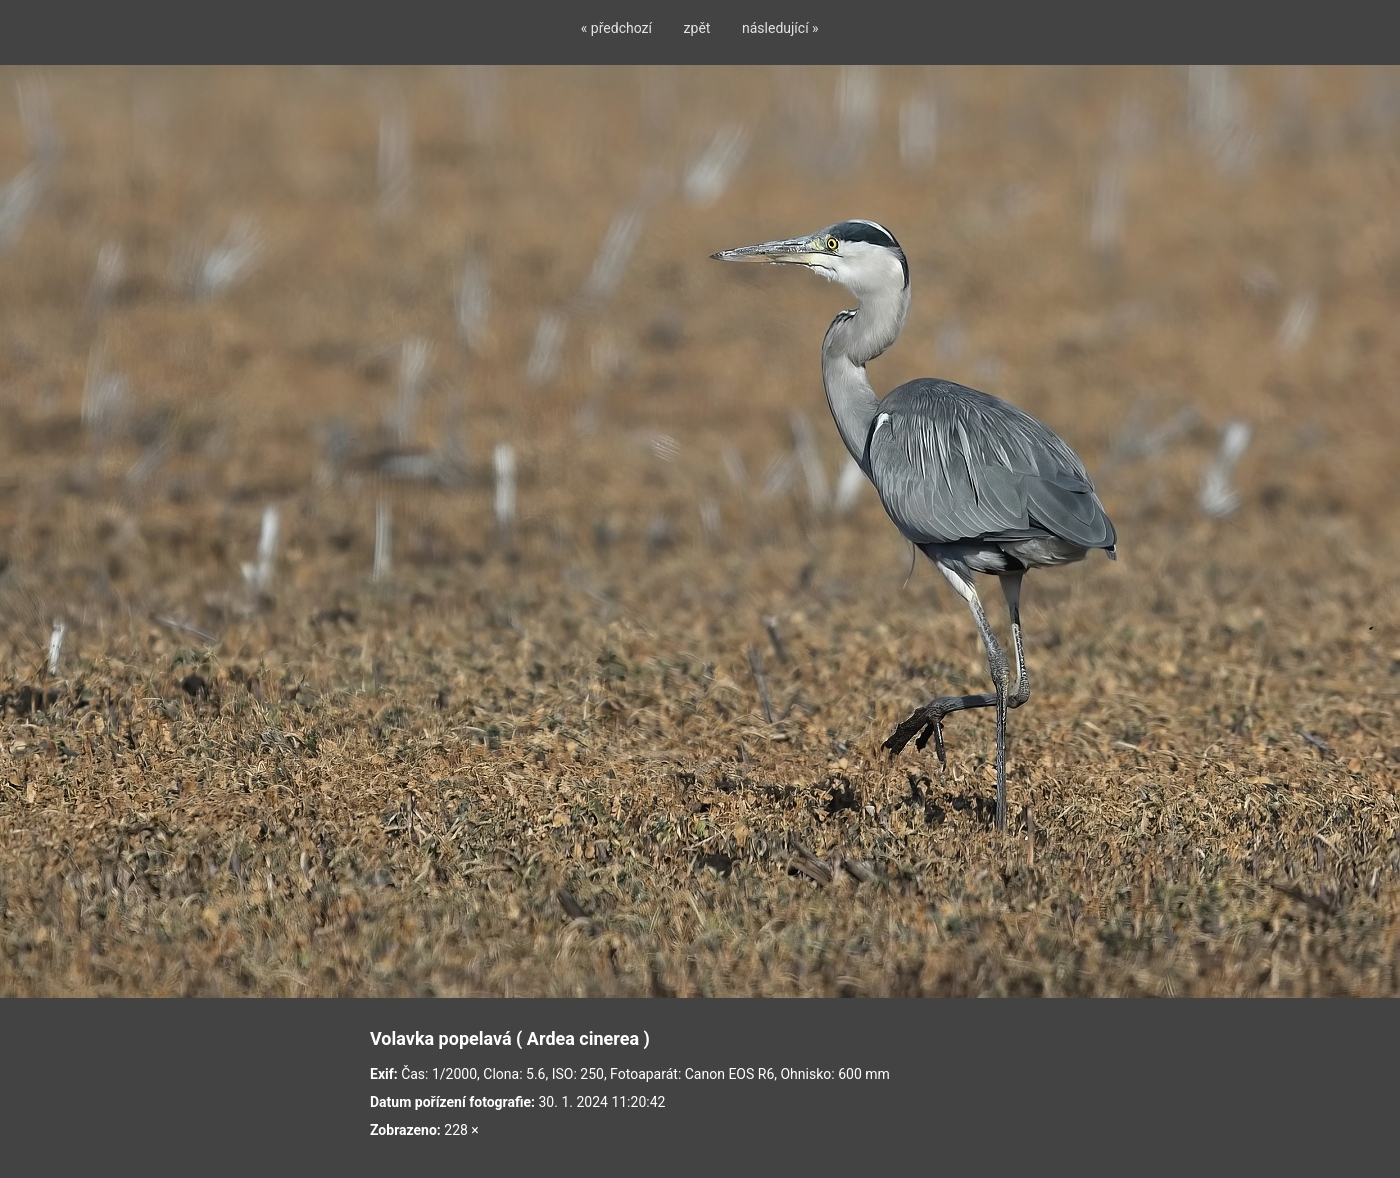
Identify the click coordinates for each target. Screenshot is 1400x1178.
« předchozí (616, 28)
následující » (780, 28)
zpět (697, 28)
